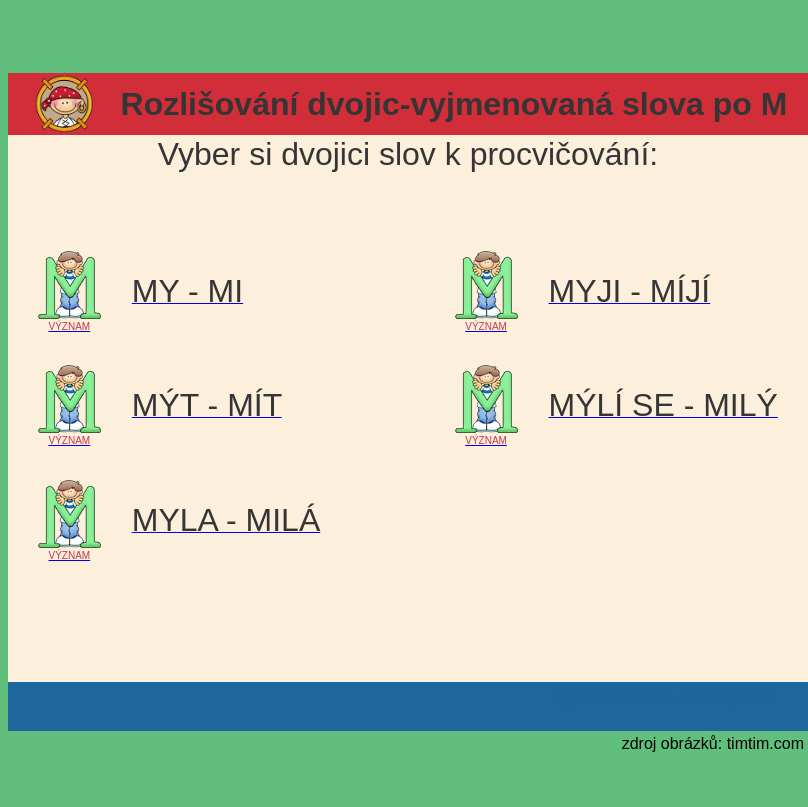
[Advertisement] (404, 38)
